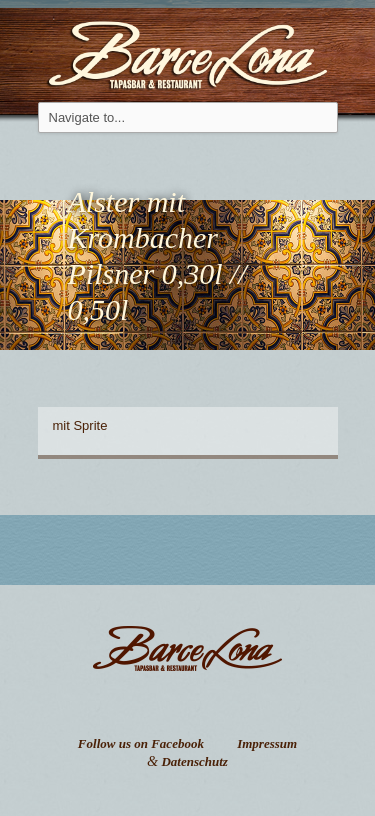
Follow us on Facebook (141, 743)
